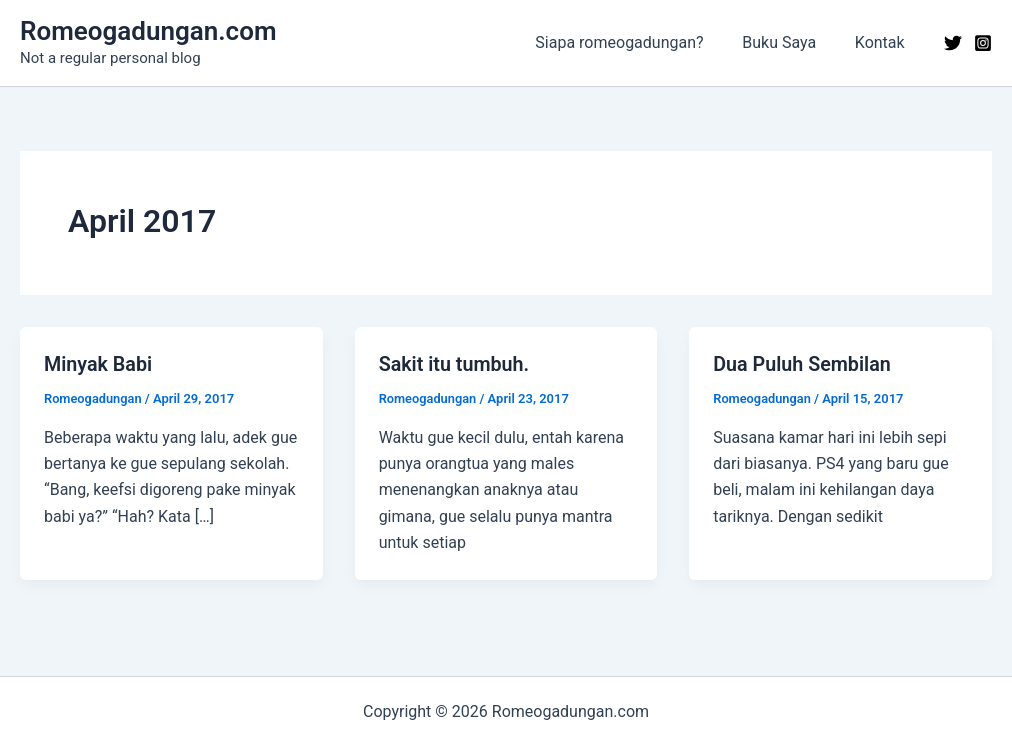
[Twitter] (953, 43)
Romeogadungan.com (148, 31)
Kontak (883, 42)
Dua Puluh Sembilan (803, 364)
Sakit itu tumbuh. (455, 364)
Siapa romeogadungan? (636, 42)
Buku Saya (789, 42)
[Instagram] (983, 43)
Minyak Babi (99, 364)
